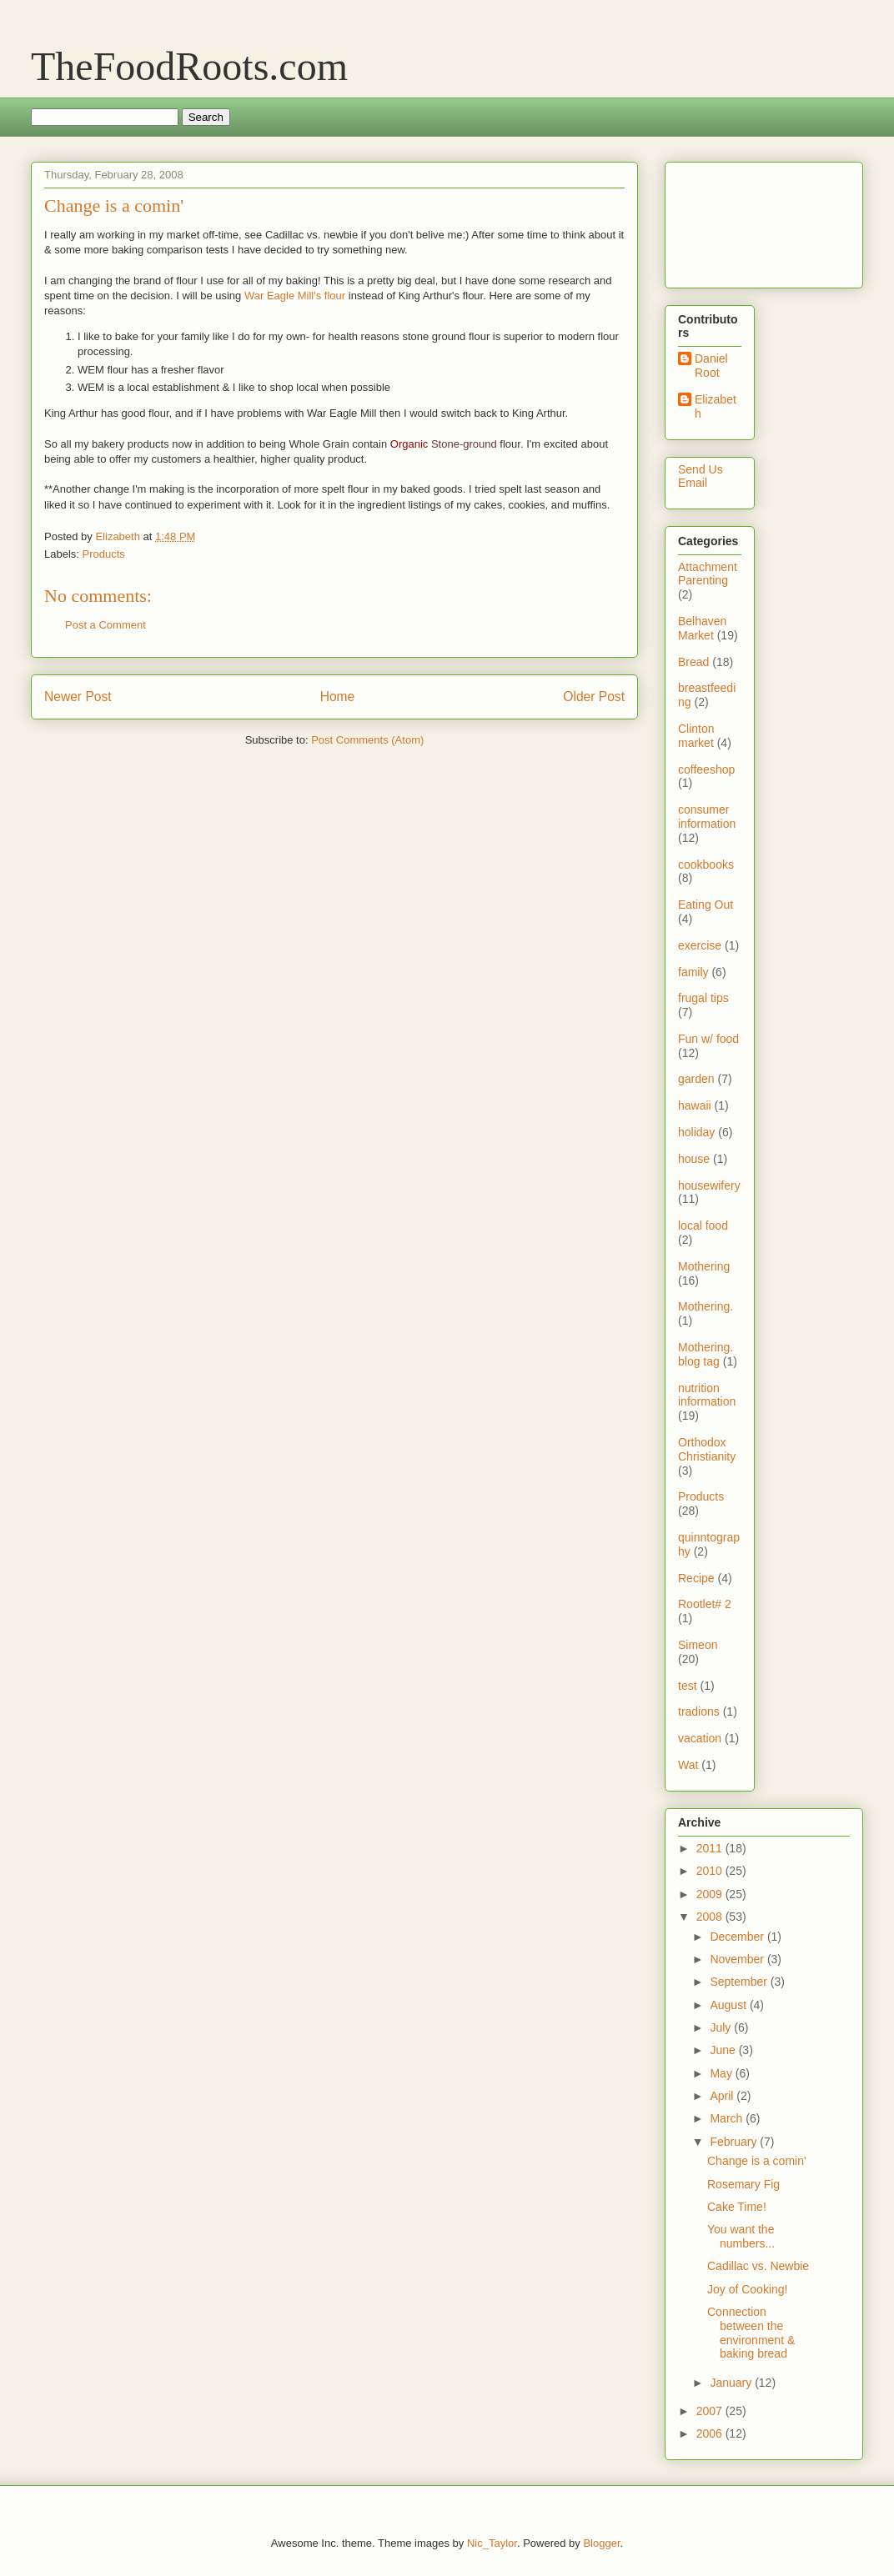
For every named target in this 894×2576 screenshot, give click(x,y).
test (687, 1685)
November (738, 1959)
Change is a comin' (756, 2161)
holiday (696, 1132)
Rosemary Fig (743, 2184)
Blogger (601, 2543)
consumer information (707, 816)
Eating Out (705, 904)
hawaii (694, 1105)
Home (337, 696)
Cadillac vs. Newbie (758, 2266)
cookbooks (706, 864)
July (722, 2027)
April (723, 2095)
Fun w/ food (708, 1038)
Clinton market (696, 735)
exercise (699, 945)
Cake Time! (736, 2206)
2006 (711, 2433)
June (724, 2050)
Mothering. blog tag (705, 1354)
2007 (711, 2411)
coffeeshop (706, 769)
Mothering (704, 1266)
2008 (711, 1916)
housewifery (709, 1185)
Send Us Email (700, 476)
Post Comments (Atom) (367, 740)
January (732, 2382)
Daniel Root (711, 365)
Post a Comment (105, 625)
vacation (699, 1738)
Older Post (594, 696)
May (722, 2073)
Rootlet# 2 (704, 1604)
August (729, 2005)
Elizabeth (715, 406)
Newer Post (78, 696)
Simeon (697, 1644)
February (735, 2141)
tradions (699, 1711)
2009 (711, 1894)
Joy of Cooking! (747, 2289)
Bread (693, 662)
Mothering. (705, 1306)
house (694, 1158)
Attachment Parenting (707, 574)
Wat (688, 1765)
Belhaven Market (702, 628)
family (693, 972)
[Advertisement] (730, 220)
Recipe (696, 1578)
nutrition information (707, 1395)
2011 (711, 1848)
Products (104, 554)
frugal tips (703, 998)
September (740, 1981)
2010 (711, 1870)
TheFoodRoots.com (189, 66)
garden (696, 1078)
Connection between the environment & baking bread (751, 2332)
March (728, 2118)
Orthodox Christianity (707, 1449)
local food (703, 1225)
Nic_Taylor (492, 2543)
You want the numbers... (741, 2236)
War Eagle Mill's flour (294, 295)
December (738, 1936)
